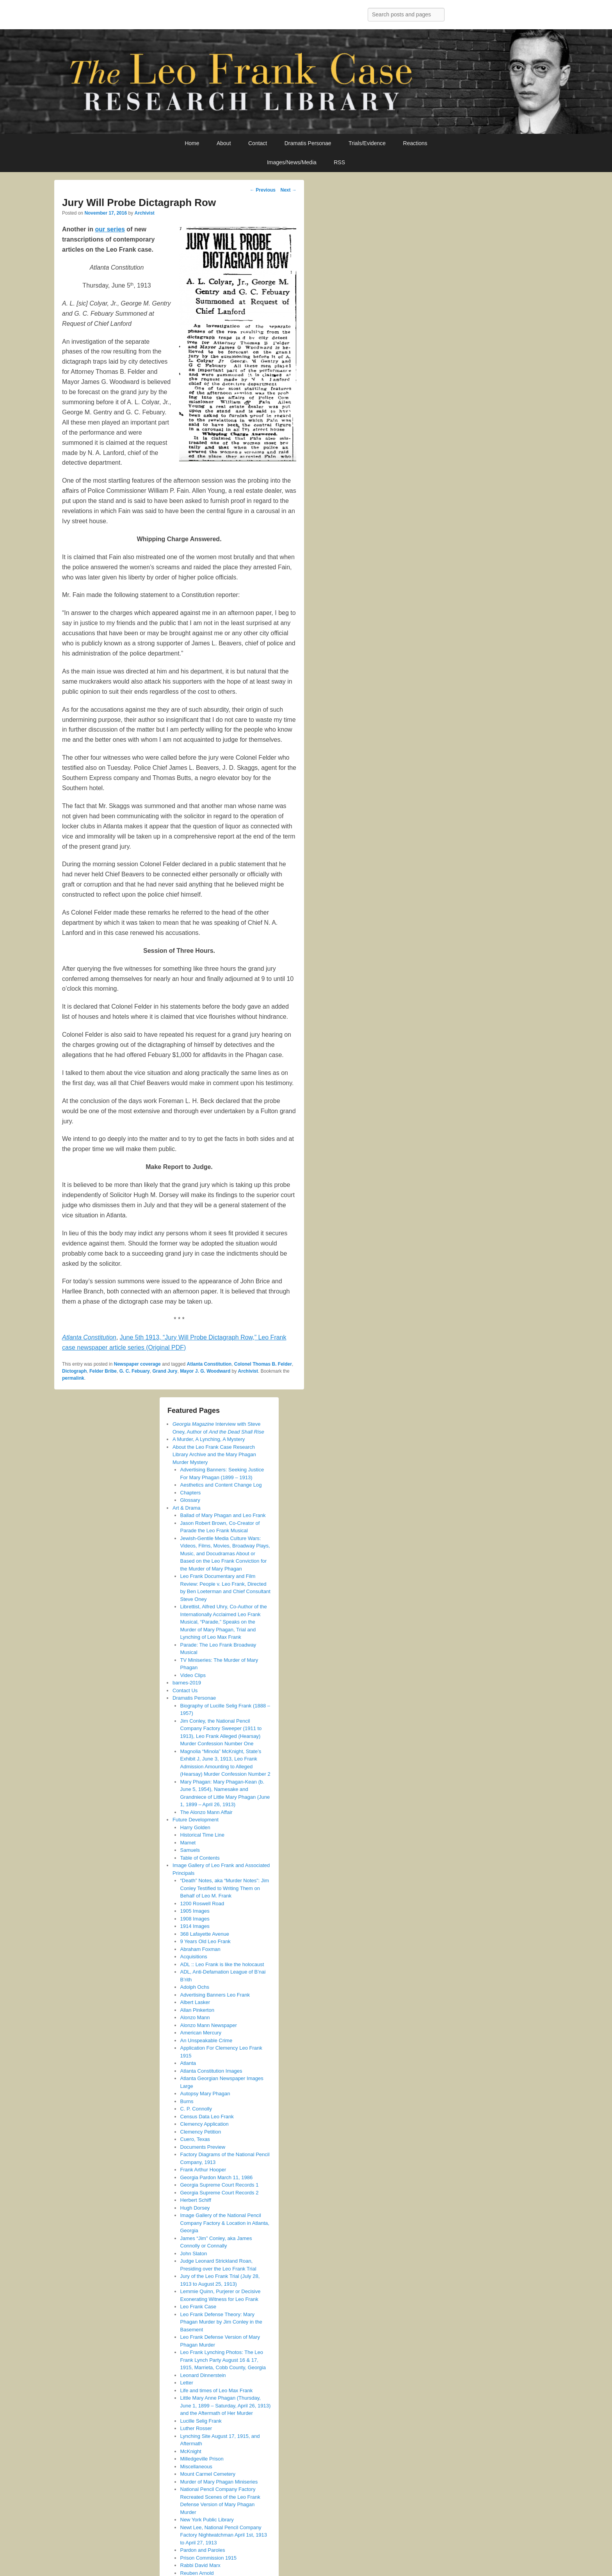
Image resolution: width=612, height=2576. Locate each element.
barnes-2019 (187, 1683)
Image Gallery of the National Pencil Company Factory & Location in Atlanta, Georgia (224, 2222)
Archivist (144, 213)
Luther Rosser (196, 2428)
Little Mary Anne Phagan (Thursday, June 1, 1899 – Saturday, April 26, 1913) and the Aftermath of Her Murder (225, 2405)
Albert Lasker (195, 2002)
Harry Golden (195, 1827)
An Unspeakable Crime (206, 2040)
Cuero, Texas (195, 2139)
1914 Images (195, 1926)
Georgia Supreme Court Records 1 (219, 2185)
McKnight (190, 2451)
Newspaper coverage (137, 1364)
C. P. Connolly (196, 2109)
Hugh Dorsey (195, 2208)
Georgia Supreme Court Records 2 (219, 2193)
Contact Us (185, 1690)
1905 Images (195, 1911)
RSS (339, 162)
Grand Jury (164, 1371)
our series (110, 229)
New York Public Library (207, 2520)
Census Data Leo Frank (207, 2116)
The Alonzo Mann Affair (206, 1812)
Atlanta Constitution (209, 1364)
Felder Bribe (103, 1371)
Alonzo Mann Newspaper (208, 2025)
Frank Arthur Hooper (203, 2170)
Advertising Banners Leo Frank (215, 1995)
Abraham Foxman (200, 1949)
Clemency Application (204, 2124)
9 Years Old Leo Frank (205, 1941)
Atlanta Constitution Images (211, 2071)
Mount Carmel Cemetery (208, 2474)
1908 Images (195, 1919)
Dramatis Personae (308, 143)
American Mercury (200, 2033)
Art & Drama (187, 1508)
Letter (186, 2383)
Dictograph (74, 1371)
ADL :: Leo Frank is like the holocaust (222, 1964)
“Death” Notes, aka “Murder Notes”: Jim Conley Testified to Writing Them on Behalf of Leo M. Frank (224, 1888)
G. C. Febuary (134, 1371)
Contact (257, 143)
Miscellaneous (196, 2466)
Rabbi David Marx (200, 2565)
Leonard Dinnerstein (203, 2375)
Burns (187, 2101)
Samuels (190, 1850)
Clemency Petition (200, 2132)
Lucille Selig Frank (201, 2421)
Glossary (190, 1500)
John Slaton (193, 2253)
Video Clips (193, 1675)
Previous (263, 190)
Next (288, 190)
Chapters (190, 1493)
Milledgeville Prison (202, 2459)
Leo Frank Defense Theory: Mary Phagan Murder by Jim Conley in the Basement (221, 2322)
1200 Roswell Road (202, 1903)
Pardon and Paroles (202, 2550)
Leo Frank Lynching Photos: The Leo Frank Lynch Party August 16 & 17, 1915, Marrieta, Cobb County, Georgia (223, 2359)
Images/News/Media (292, 162)
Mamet (188, 1843)
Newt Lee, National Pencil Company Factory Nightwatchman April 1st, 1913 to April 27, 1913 (223, 2535)
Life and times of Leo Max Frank (216, 2390)
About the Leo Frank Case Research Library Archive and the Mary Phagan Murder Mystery (214, 1454)
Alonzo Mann (195, 2017)
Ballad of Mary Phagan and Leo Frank (223, 1515)
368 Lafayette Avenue (205, 1934)
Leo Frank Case (198, 2307)
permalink (73, 1378)
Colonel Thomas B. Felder (263, 1364)
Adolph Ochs (194, 1987)
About (224, 143)
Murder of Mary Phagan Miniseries (219, 2482)
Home (192, 143)
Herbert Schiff (195, 2200)
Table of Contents (200, 1858)
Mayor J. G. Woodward (205, 1371)
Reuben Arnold (197, 2573)
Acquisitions (193, 1957)
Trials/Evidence (367, 143)
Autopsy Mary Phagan (205, 2093)
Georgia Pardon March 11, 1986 (216, 2177)
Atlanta (188, 2063)
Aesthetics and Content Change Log (221, 1485)
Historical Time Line (202, 1835)
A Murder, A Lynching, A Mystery (209, 1439)
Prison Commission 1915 (208, 2558)
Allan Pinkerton (197, 2010)
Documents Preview (203, 2147)
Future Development (196, 1820)
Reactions (415, 143)
